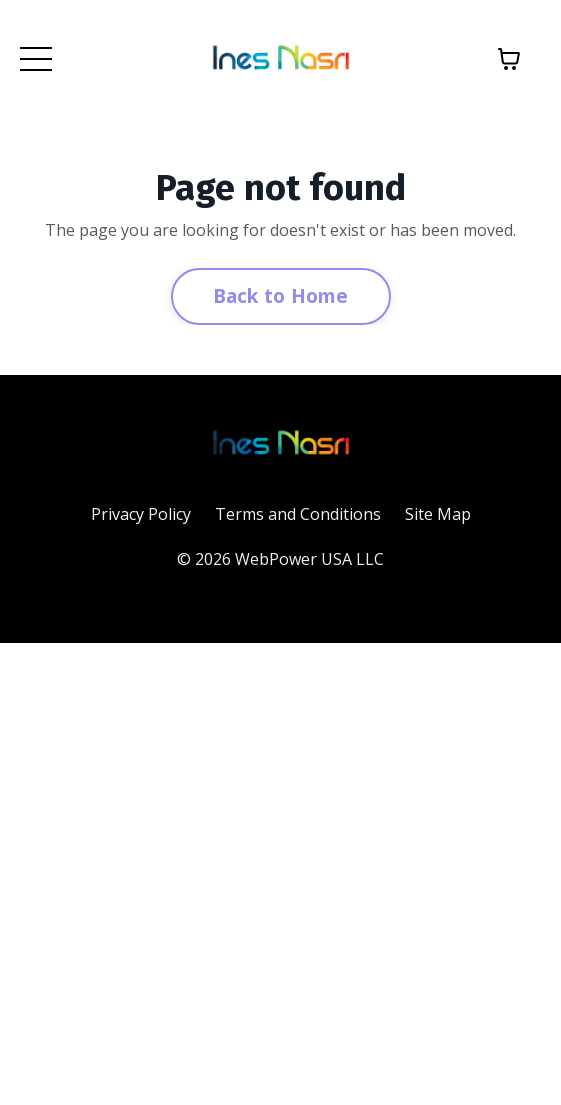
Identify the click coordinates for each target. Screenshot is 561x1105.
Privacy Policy (141, 514)
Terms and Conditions (298, 514)
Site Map (438, 514)
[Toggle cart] (509, 59)
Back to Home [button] (281, 295)
